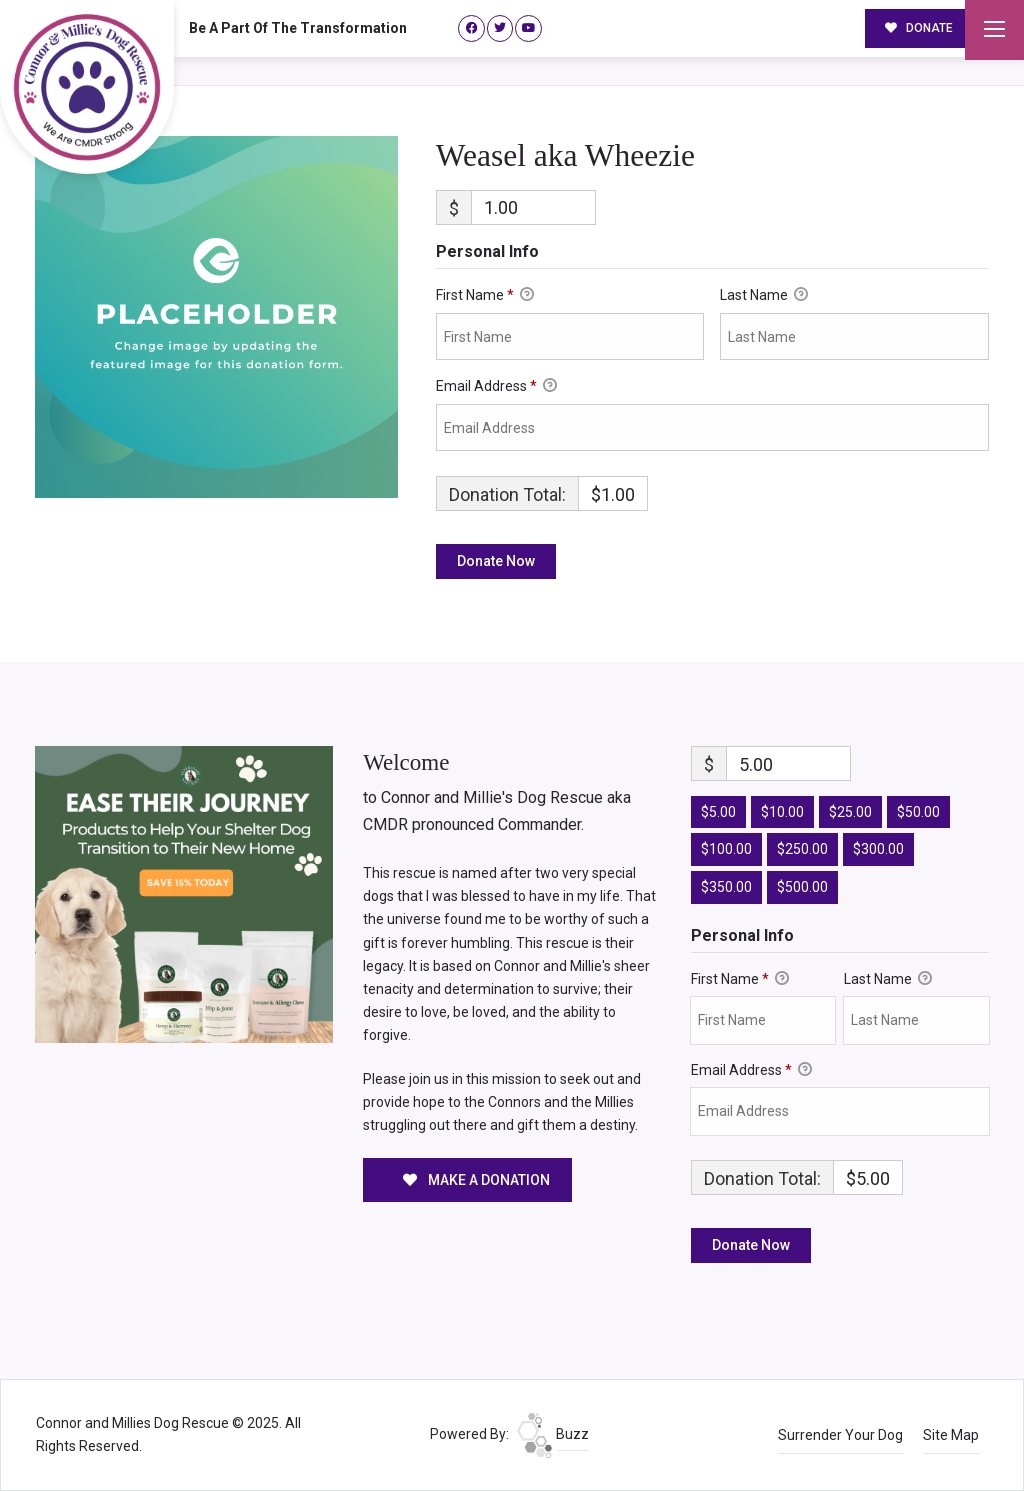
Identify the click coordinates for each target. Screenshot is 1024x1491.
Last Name (764, 296)
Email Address (496, 387)
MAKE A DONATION (476, 1180)
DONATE (919, 28)
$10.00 (782, 812)
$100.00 (726, 849)
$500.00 (802, 887)
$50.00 (918, 812)
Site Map (951, 1435)
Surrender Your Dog (840, 1435)
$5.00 (718, 812)
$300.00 (878, 849)
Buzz (553, 1434)
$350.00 (726, 887)
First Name (485, 296)
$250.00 (802, 849)
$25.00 (850, 812)
